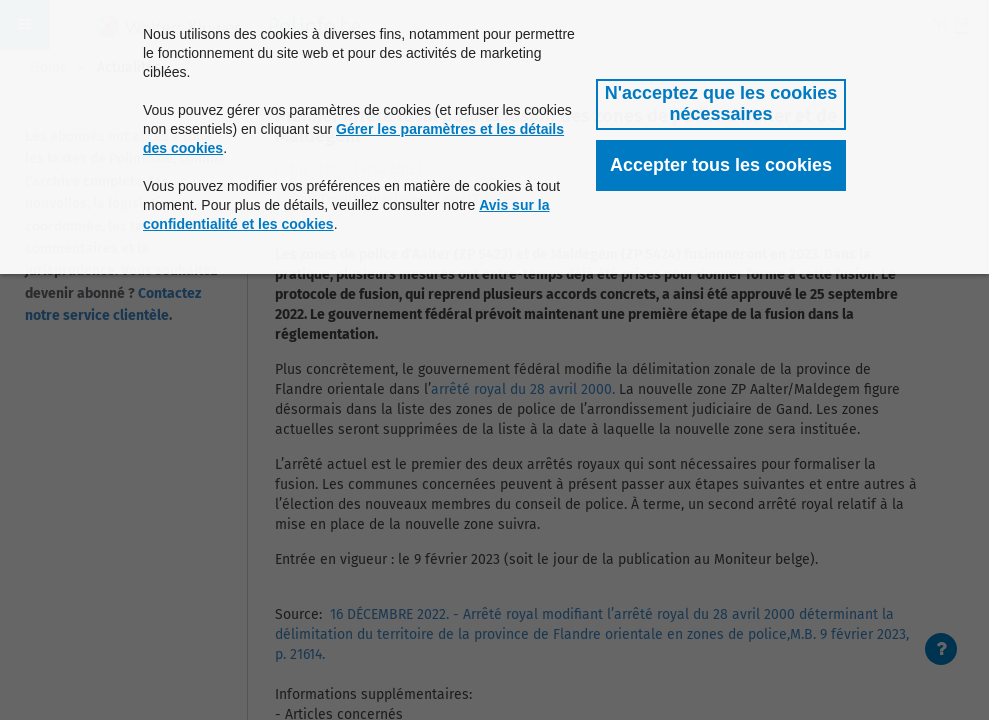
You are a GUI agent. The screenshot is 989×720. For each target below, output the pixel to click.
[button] (721, 104)
